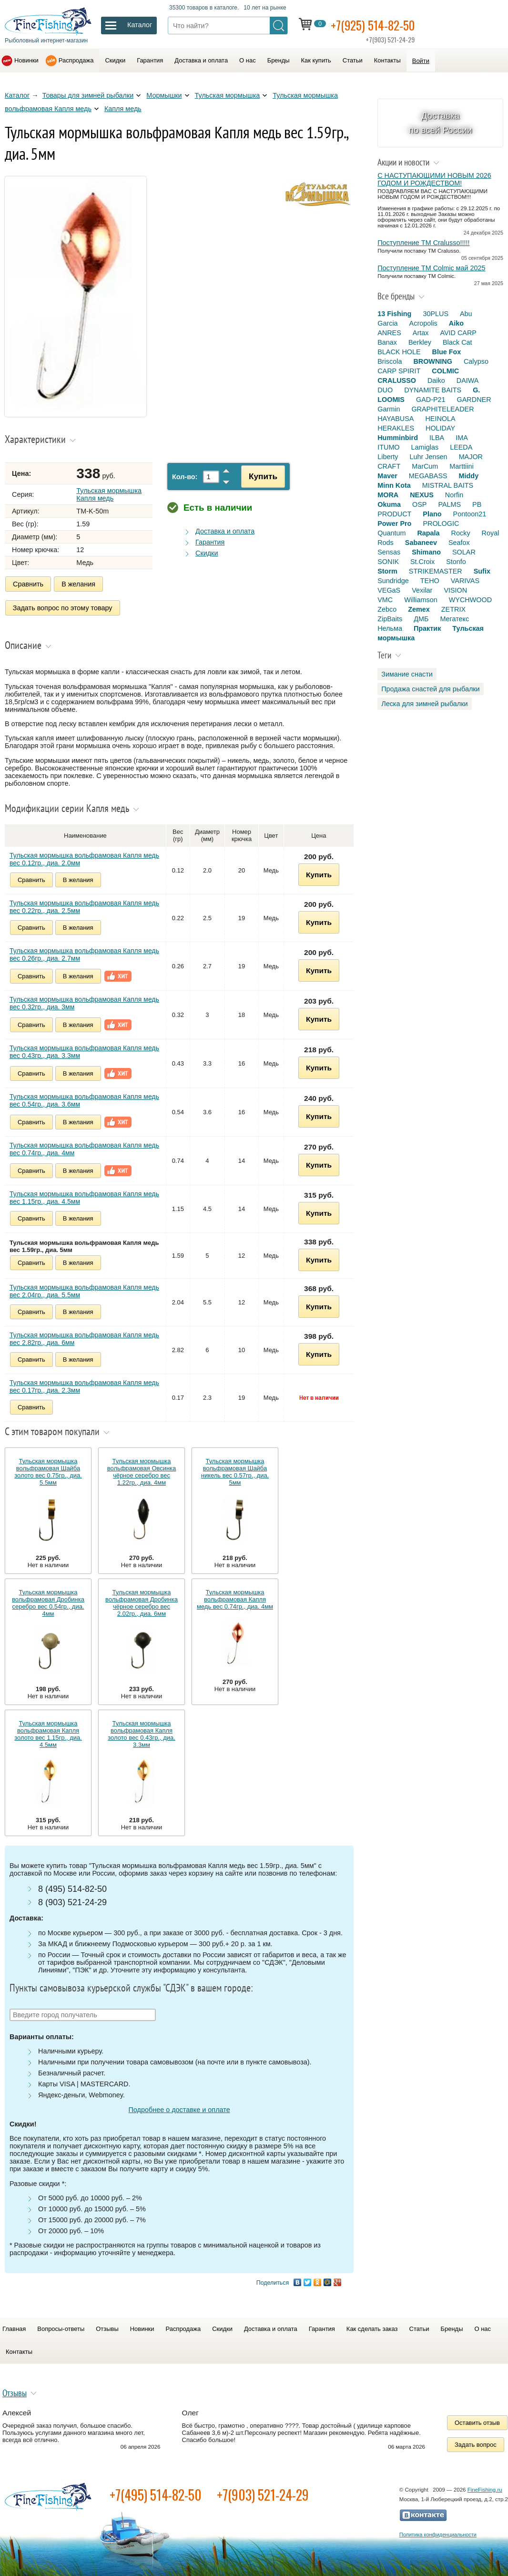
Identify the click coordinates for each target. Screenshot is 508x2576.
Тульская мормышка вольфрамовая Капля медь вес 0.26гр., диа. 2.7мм (84, 952)
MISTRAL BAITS (447, 485)
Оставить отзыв (477, 2420)
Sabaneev (421, 542)
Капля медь (123, 109)
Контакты (387, 60)
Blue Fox (446, 352)
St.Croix (422, 561)
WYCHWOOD (470, 600)
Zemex (419, 609)
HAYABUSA (395, 418)
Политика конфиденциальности (438, 2532)
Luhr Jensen (428, 457)
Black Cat (457, 342)
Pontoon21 (470, 514)
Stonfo (456, 561)
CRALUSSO (396, 380)
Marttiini (461, 466)
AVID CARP (458, 333)
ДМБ (421, 619)
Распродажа (76, 60)
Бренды (278, 60)
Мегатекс (454, 619)
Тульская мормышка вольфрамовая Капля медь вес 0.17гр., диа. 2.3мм (84, 1384)
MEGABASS (428, 476)
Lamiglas (425, 447)
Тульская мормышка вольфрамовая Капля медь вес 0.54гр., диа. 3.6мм (84, 1098)
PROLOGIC (441, 523)
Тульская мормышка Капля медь (109, 494)
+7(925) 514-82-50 (376, 24)
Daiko (436, 380)
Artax (421, 333)
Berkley (419, 342)
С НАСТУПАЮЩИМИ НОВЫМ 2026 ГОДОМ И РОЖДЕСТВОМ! (434, 179)
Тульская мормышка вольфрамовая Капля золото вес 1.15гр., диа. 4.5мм (47, 1732)
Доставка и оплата (201, 60)
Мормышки (164, 95)
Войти (420, 60)
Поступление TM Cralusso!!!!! (423, 242)
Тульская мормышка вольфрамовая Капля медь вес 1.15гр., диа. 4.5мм (84, 1195)
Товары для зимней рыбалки (88, 95)
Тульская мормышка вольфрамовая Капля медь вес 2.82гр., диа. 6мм (84, 1336)
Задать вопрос (476, 2442)
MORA (387, 495)
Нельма (389, 628)
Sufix (482, 571)
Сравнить (28, 584)
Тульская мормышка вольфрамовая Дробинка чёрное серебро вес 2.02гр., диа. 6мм (141, 1601)
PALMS (449, 504)
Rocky (460, 533)
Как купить (316, 60)
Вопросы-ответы (60, 2326)
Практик (427, 628)
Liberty (387, 457)
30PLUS (435, 314)
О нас (247, 60)
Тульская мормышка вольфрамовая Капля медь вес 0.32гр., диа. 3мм (84, 1001)
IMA (462, 437)
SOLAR (464, 552)
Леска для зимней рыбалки (424, 704)
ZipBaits (389, 619)
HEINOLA (440, 418)
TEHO (429, 581)
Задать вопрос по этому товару (62, 607)
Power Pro (394, 523)
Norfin (454, 495)
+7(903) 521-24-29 (263, 2493)
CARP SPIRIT (398, 371)
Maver (387, 476)
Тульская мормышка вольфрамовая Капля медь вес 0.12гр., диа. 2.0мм (84, 857)
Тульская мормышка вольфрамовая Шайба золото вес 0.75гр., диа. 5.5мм (47, 1470)
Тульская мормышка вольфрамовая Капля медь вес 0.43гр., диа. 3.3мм (84, 1049)
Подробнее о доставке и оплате (179, 2108)
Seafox (459, 542)
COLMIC (445, 371)
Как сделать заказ (372, 2326)
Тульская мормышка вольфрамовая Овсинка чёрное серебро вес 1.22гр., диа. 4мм (141, 1470)
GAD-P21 (431, 399)
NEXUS (422, 495)
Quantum (391, 533)
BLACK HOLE (398, 352)
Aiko (456, 323)
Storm (387, 571)
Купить (260, 476)
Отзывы (107, 2326)
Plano (432, 514)
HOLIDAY (440, 428)
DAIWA (468, 380)
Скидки (115, 60)
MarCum (425, 466)
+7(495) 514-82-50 (156, 2493)
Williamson (420, 600)
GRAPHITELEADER (442, 409)
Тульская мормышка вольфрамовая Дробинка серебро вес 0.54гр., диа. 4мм (48, 1601)
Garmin (388, 409)
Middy (469, 476)
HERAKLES (395, 428)
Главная (14, 2326)
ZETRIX (453, 609)
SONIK (388, 561)
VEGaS (388, 590)
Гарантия (150, 60)
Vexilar (422, 590)
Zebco (386, 609)
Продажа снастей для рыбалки (430, 689)
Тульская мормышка (227, 95)
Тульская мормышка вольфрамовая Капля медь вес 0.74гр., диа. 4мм (84, 1147)
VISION (455, 590)
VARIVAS (465, 581)
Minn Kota (394, 485)
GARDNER (474, 399)
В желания (78, 584)
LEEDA (461, 447)
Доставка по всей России (440, 123)
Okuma (389, 504)
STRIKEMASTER (435, 571)
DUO (385, 390)
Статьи (353, 60)
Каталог (17, 95)
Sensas (388, 552)
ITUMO (388, 447)
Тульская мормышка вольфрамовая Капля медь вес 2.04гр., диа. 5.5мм (84, 1289)
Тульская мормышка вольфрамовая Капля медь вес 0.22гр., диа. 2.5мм (84, 905)
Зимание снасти (407, 674)
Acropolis (423, 323)
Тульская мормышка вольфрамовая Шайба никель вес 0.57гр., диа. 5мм (235, 1470)
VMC (385, 600)
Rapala (428, 533)
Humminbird (397, 437)
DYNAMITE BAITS (432, 390)
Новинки (26, 60)
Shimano (426, 552)
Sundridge (393, 581)
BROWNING (432, 361)
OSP (419, 504)
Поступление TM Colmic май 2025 (431, 268)
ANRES (389, 333)
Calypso (476, 361)
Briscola (389, 361)
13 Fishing (394, 314)
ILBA (436, 437)
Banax (387, 342)
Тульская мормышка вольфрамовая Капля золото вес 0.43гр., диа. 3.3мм (141, 1732)
